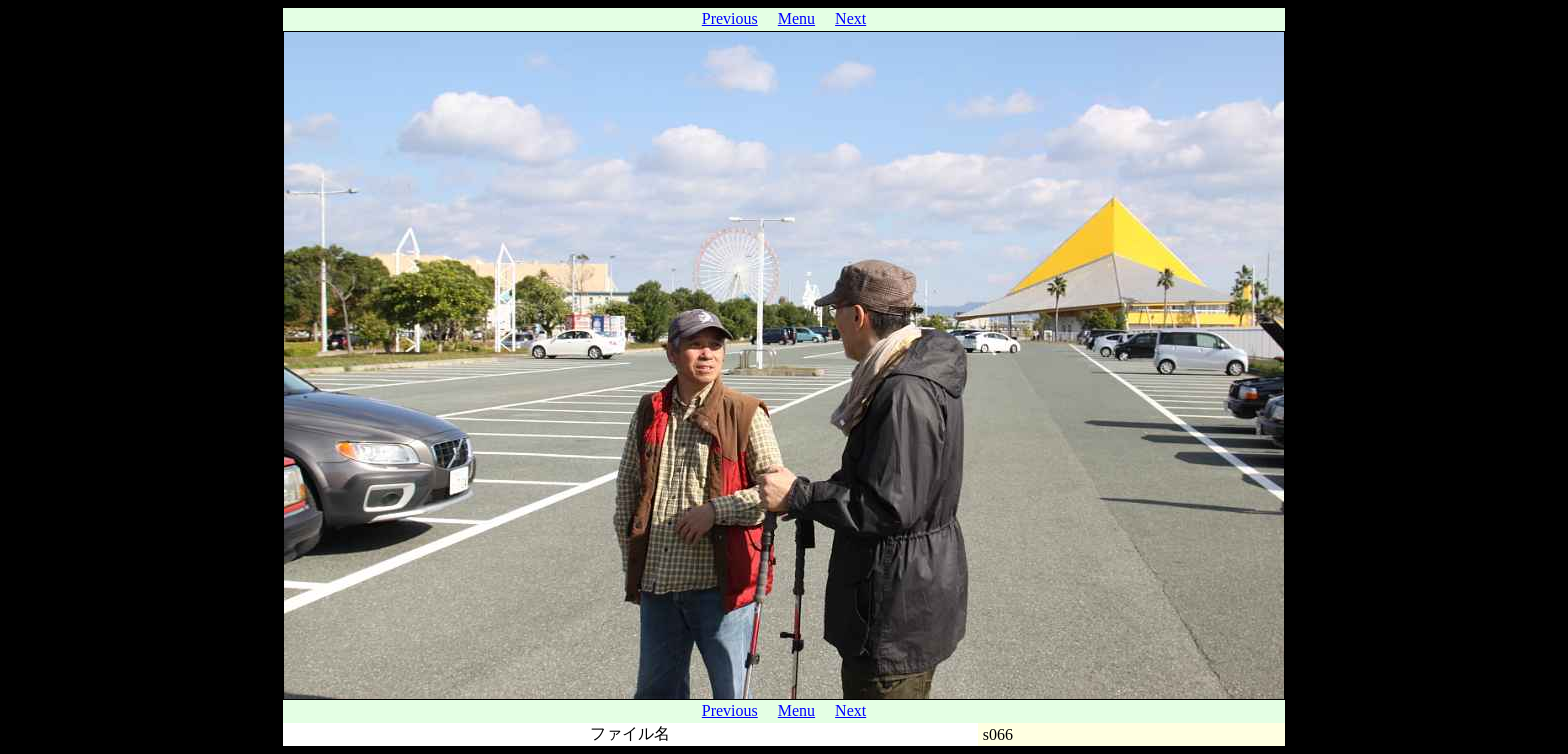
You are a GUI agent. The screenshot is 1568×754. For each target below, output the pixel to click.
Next (850, 18)
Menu (796, 18)
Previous (730, 18)
